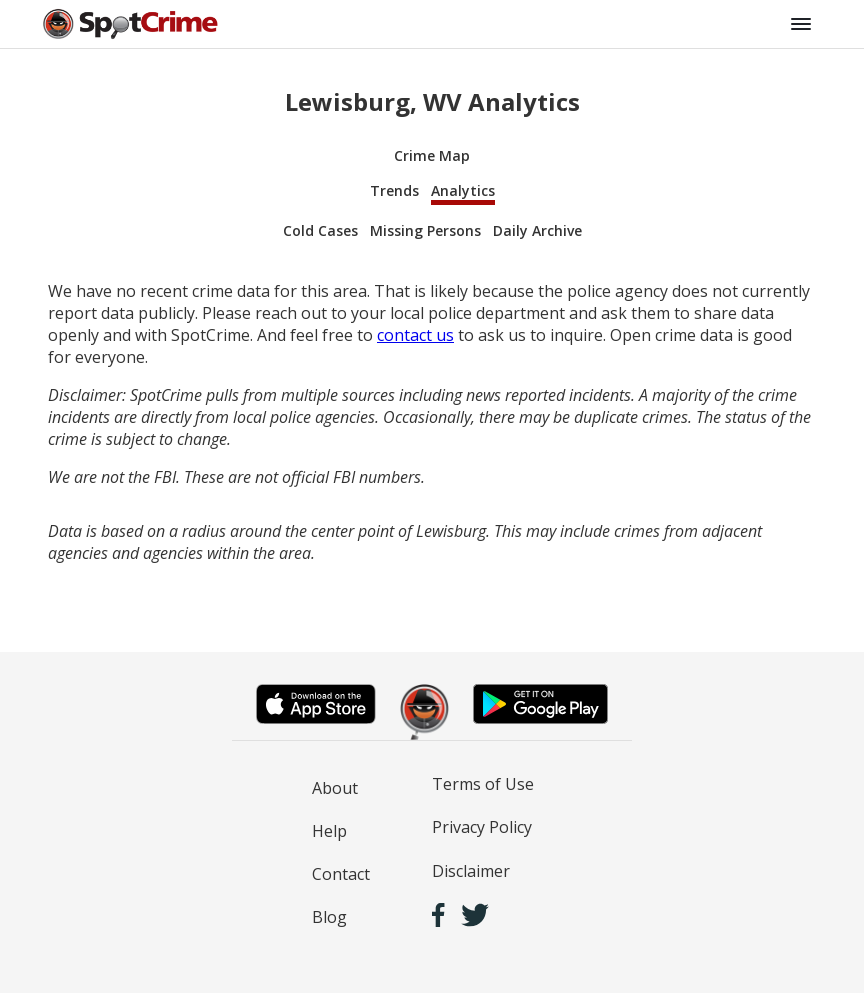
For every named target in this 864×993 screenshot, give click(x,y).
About (335, 788)
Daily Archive (537, 230)
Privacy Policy (482, 827)
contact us (415, 335)
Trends (394, 190)
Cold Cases (320, 230)
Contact (341, 874)
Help (329, 831)
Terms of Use (483, 784)
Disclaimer (471, 871)
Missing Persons (425, 230)
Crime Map (432, 155)
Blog (329, 917)
